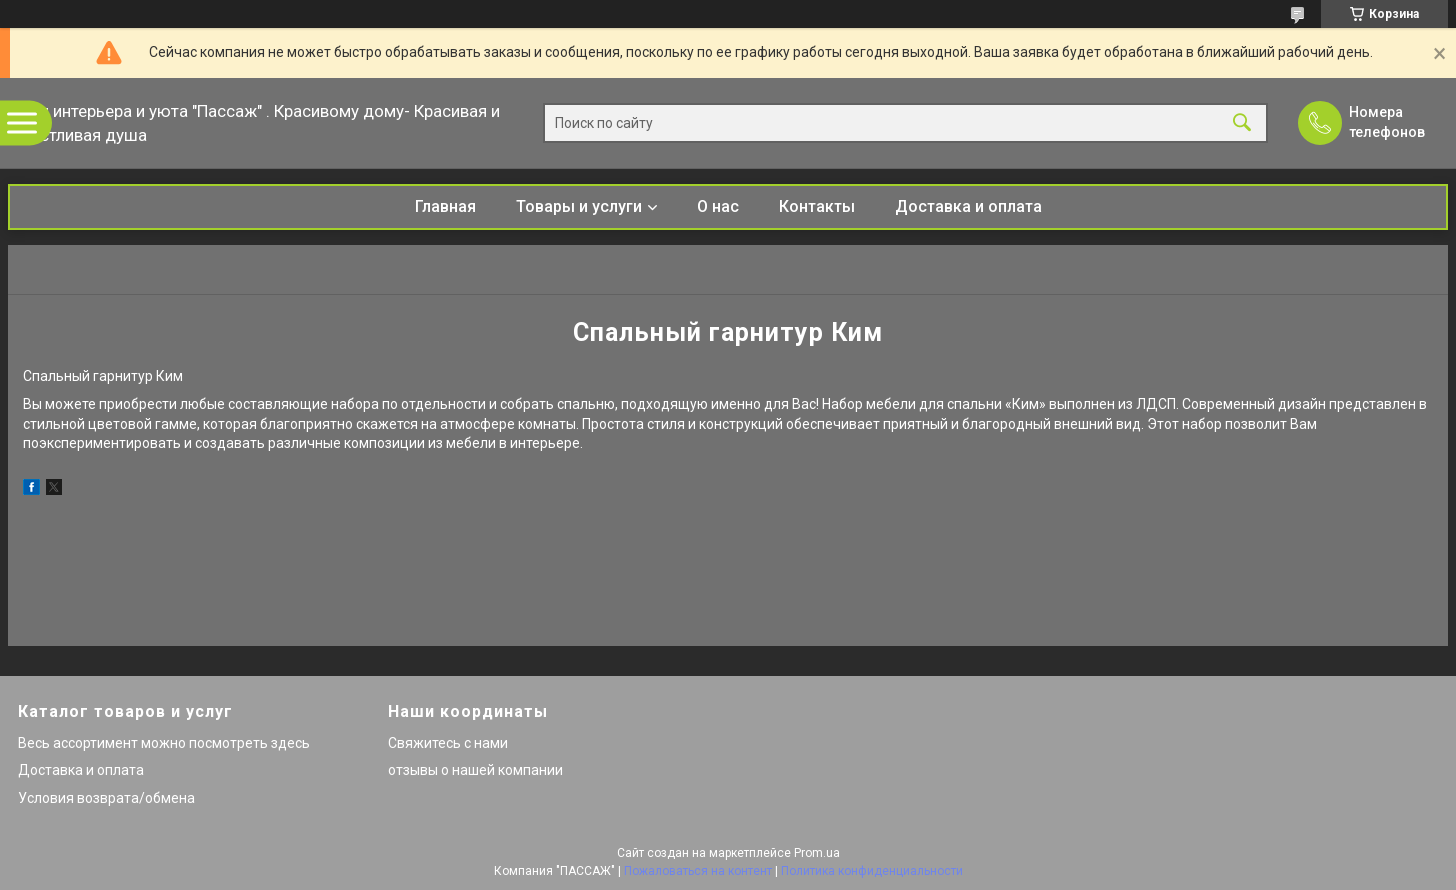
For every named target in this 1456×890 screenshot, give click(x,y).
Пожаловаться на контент (698, 871)
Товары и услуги (579, 206)
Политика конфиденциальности (872, 871)
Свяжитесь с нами (448, 743)
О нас (718, 206)
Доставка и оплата (968, 206)
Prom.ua (817, 853)
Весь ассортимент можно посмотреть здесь (164, 743)
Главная (445, 206)
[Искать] (1242, 123)
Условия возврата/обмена (106, 798)
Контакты (817, 206)
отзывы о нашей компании (475, 770)
